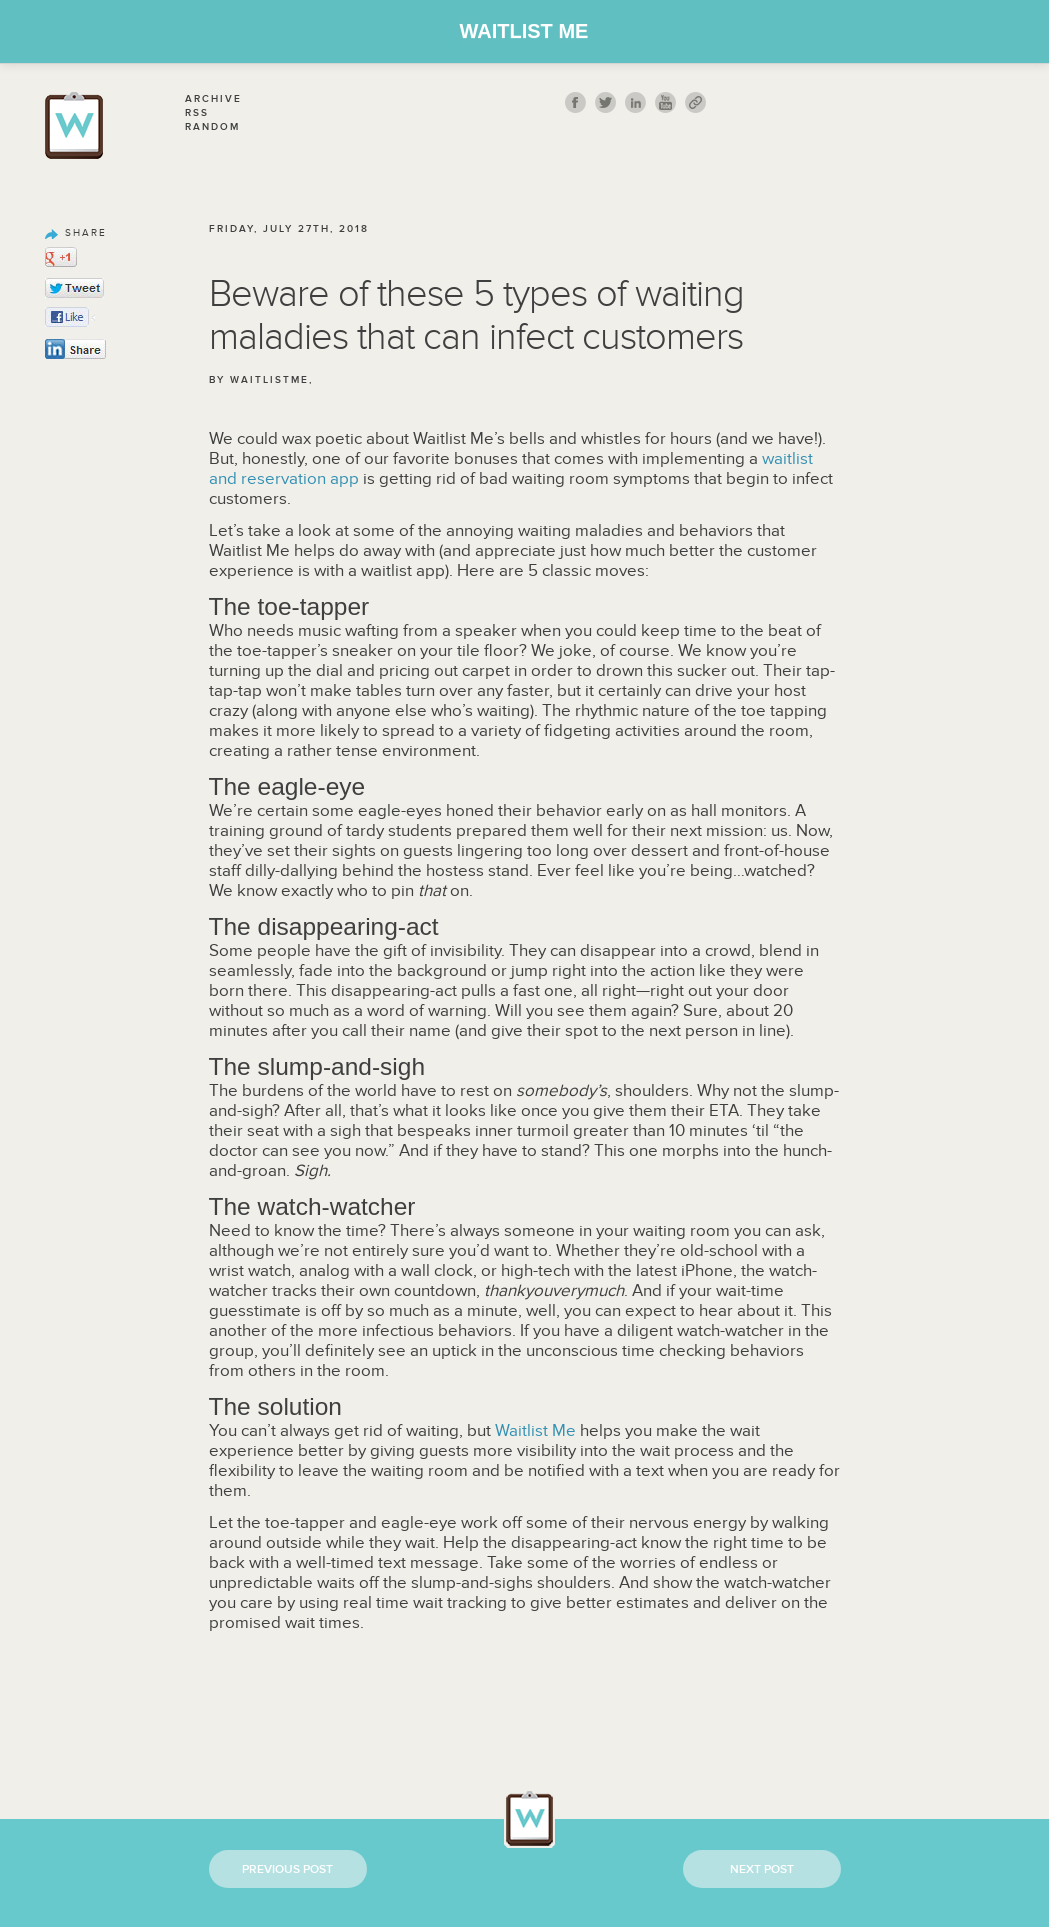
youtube (665, 102)
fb (575, 102)
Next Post (762, 1869)
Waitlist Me (524, 31)
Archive (213, 99)
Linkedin (635, 102)
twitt (605, 102)
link (695, 102)
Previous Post (287, 1869)
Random (212, 127)
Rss (197, 113)
